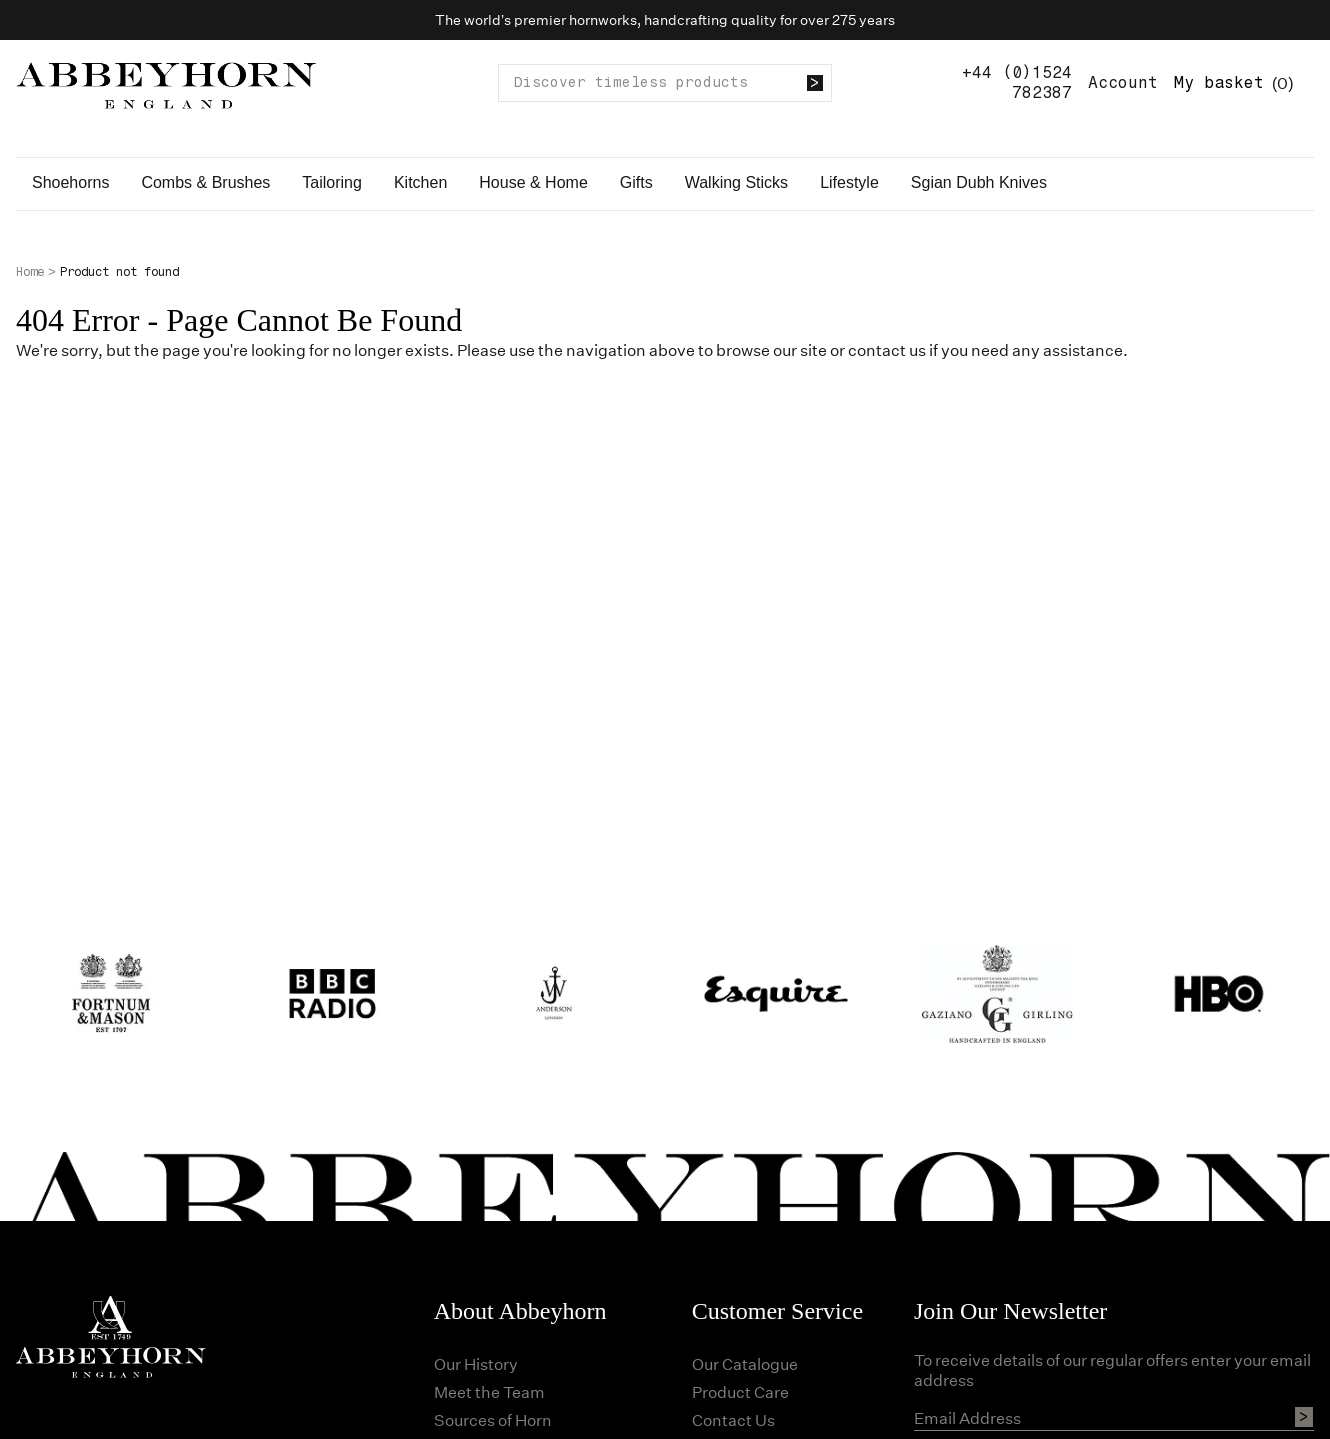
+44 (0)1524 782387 (1017, 82)
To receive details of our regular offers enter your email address (1112, 1370)
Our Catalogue (745, 1363)
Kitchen (420, 182)
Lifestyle (849, 182)
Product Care (740, 1391)
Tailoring (332, 182)
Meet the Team (489, 1391)
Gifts (636, 182)
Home (30, 272)
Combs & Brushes (205, 182)
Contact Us (733, 1419)
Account (1123, 82)
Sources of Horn (493, 1419)
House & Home (533, 182)
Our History (476, 1363)
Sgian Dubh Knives (979, 182)
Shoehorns (70, 182)
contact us (887, 349)
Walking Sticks (736, 182)
